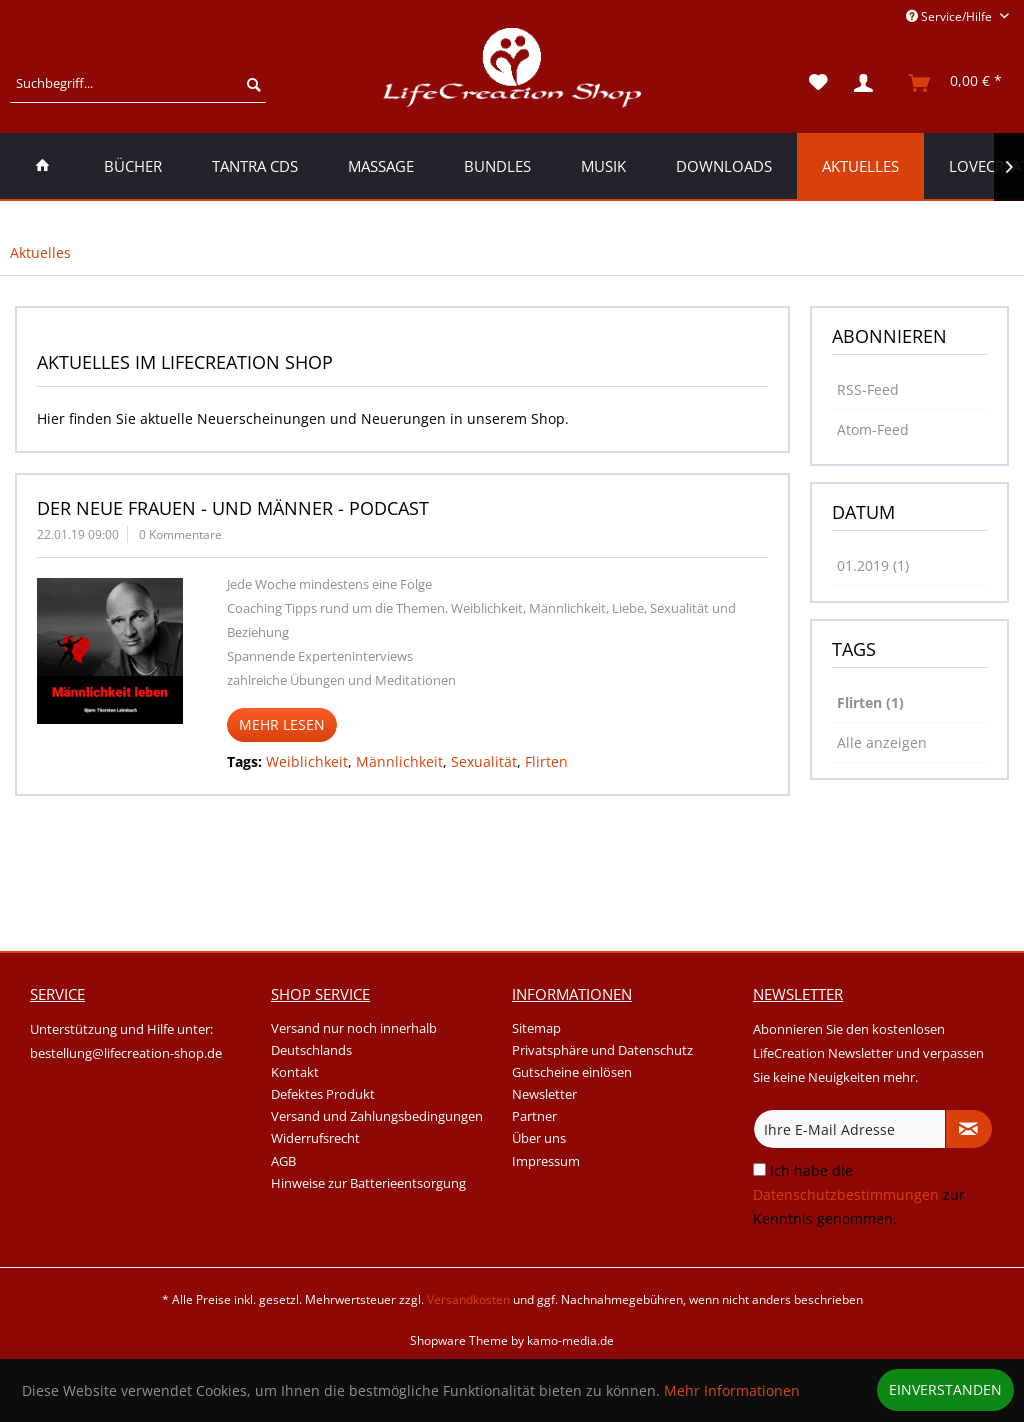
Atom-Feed (873, 429)
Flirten (546, 761)
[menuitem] (138, 83)
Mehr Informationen (732, 1390)
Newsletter (544, 1094)
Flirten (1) (870, 702)
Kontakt (295, 1072)
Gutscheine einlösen (572, 1072)
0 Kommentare (180, 534)
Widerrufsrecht (315, 1138)
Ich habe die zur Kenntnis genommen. (859, 1194)
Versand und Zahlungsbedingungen (377, 1116)
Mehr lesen (282, 724)
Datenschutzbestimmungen (846, 1194)
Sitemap (536, 1028)
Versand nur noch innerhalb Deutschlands (354, 1039)
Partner (534, 1116)
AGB (283, 1161)
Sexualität (484, 761)
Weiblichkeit (307, 761)
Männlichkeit (399, 761)
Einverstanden (945, 1389)
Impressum (546, 1161)
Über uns (539, 1138)
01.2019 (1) (873, 565)
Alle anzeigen (882, 742)
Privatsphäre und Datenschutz (602, 1050)
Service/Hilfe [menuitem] (950, 16)
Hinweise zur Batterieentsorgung (368, 1183)
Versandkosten (468, 1299)
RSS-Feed (868, 389)
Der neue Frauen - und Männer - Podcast (233, 508)
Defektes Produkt (323, 1094)
